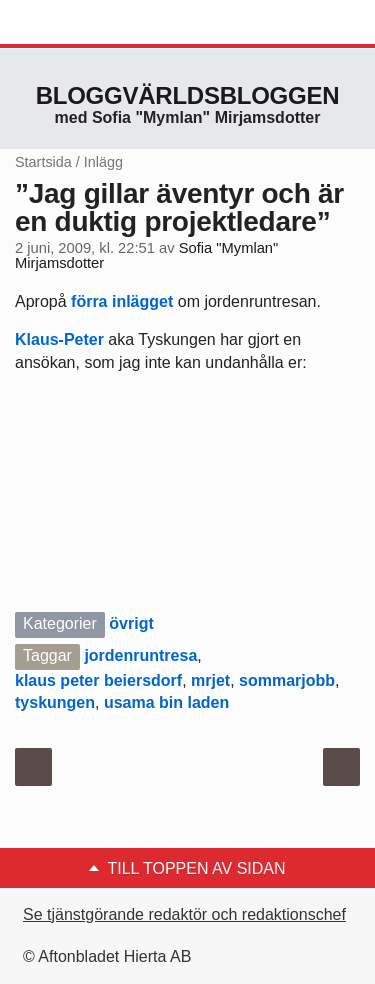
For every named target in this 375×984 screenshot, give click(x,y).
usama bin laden (166, 702)
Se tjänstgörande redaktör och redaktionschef (184, 914)
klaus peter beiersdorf (98, 680)
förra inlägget (122, 301)
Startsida (43, 162)
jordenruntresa (140, 655)
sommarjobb (287, 680)
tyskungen (55, 702)
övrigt (131, 623)
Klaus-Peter (59, 339)
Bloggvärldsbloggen (188, 95)
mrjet (210, 680)
